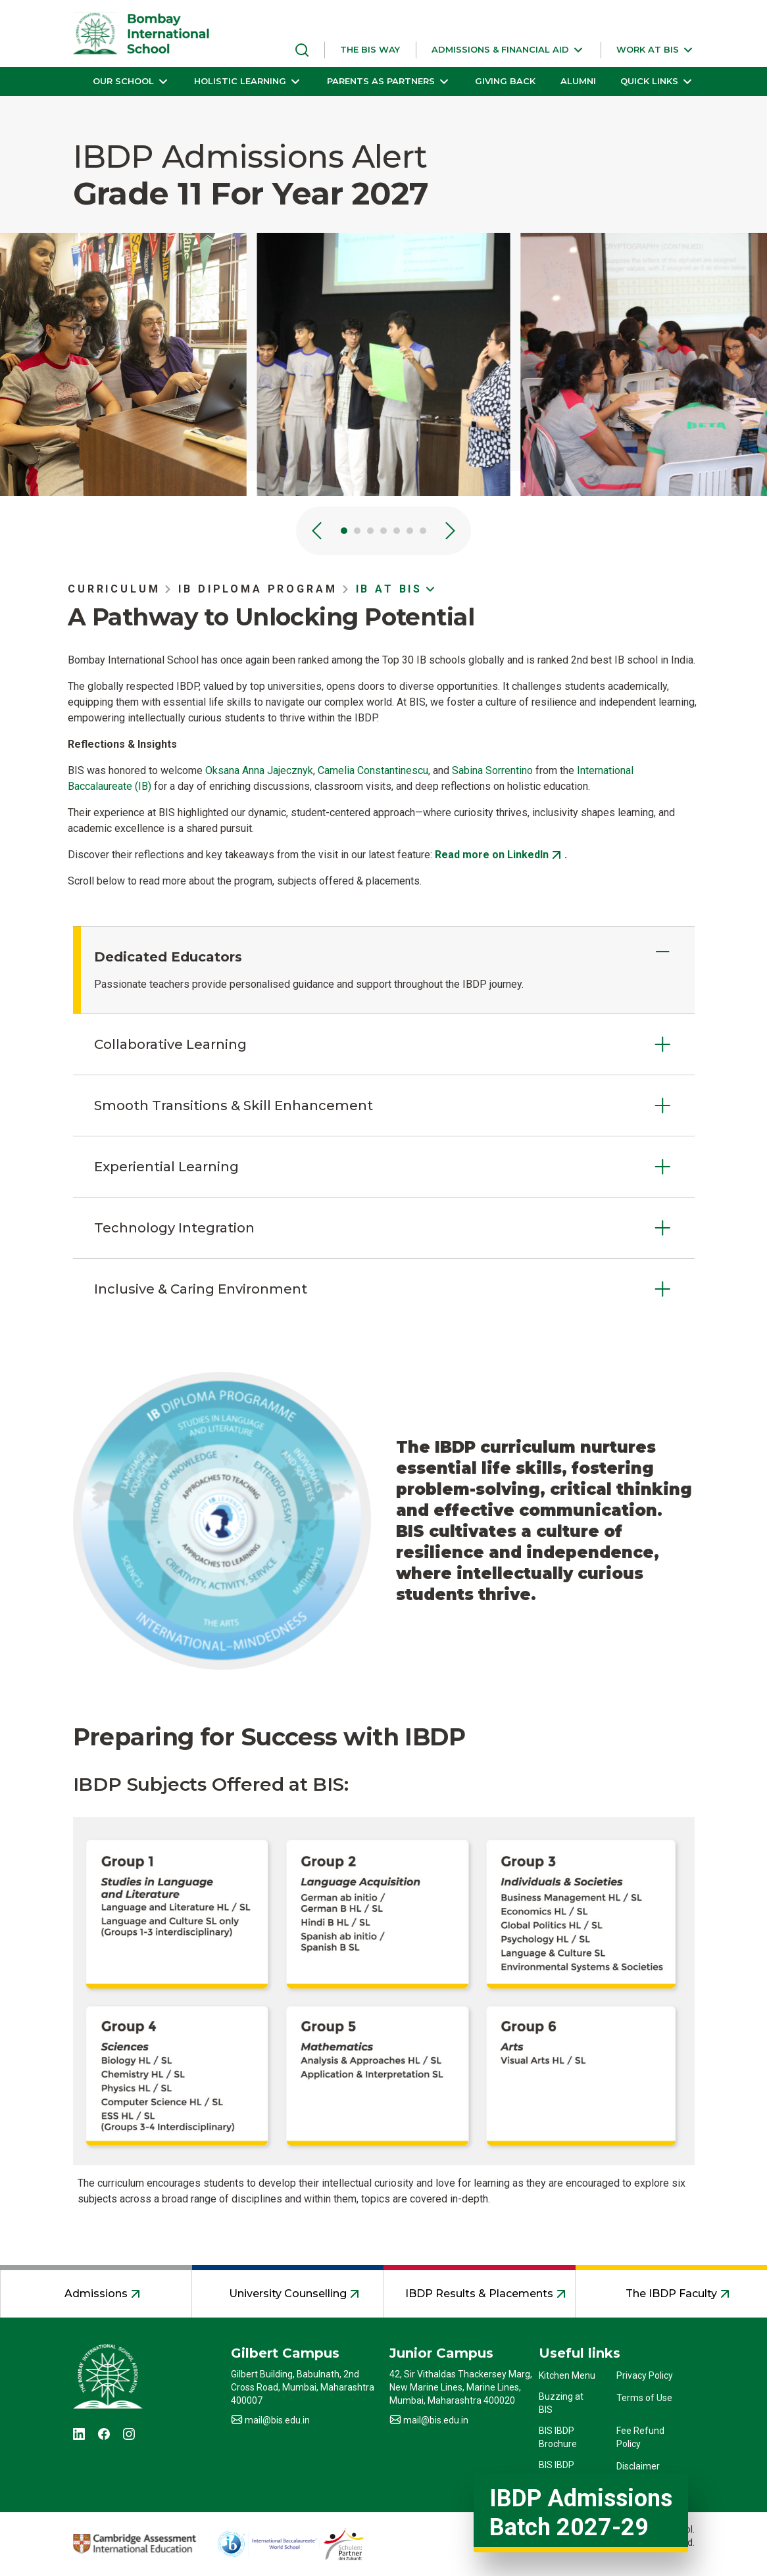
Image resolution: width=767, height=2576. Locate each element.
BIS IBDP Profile (556, 2471)
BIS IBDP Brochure (558, 2437)
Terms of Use (644, 2398)
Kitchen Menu (567, 2375)
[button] (508, 50)
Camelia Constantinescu (373, 770)
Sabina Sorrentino (492, 770)
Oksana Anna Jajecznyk (259, 770)
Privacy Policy (644, 2375)
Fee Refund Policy (640, 2437)
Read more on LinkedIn (492, 854)
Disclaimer (638, 2466)
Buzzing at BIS (561, 2403)
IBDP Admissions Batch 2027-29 (580, 2513)
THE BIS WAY (370, 49)
